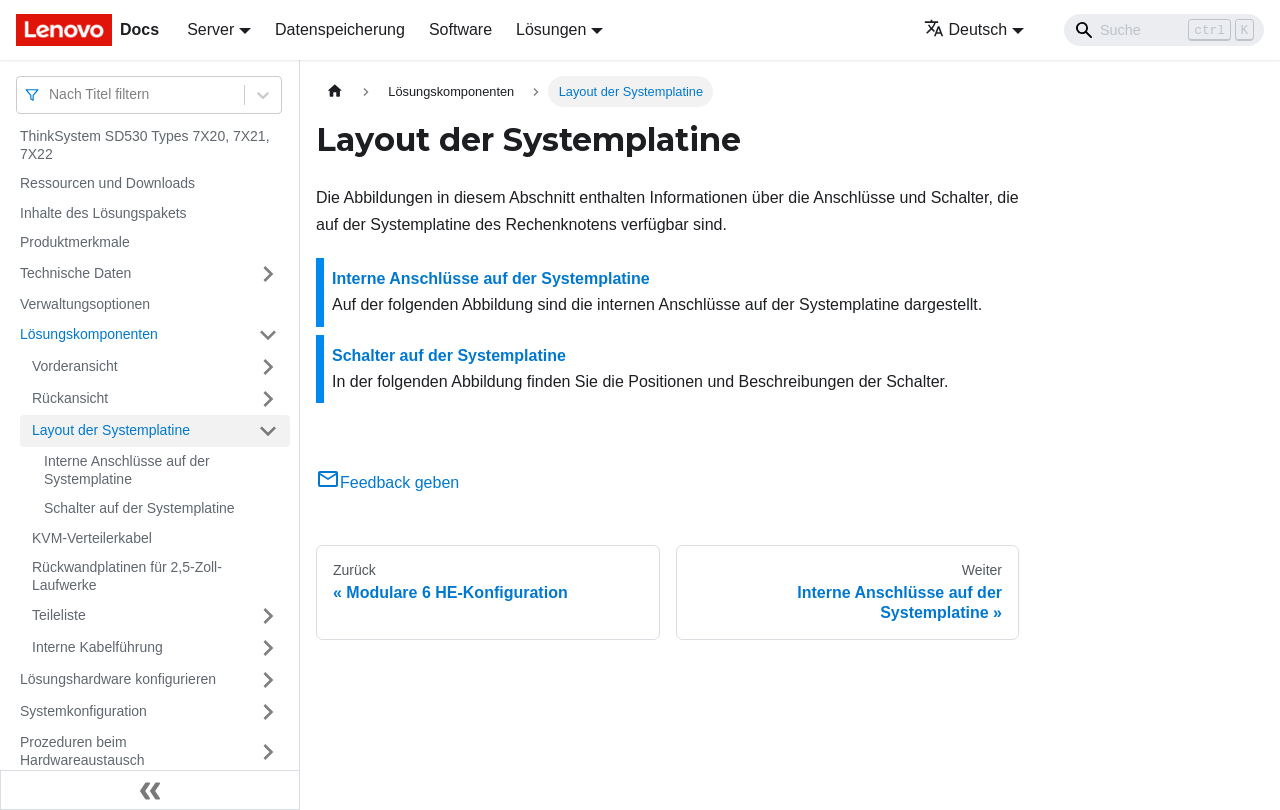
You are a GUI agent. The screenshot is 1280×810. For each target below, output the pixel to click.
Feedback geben (387, 482)
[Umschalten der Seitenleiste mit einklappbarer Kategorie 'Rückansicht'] (268, 399)
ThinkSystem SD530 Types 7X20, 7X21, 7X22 (145, 145)
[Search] (1164, 30)
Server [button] (210, 29)
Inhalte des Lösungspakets (103, 213)
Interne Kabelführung (97, 647)
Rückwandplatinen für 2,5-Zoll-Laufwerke (127, 576)
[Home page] (335, 91)
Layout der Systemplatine (111, 430)
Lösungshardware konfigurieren (118, 679)
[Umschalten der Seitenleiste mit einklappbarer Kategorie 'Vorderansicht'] (268, 367)
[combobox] (51, 94)
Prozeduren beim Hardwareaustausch (82, 751)
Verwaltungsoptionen (85, 304)
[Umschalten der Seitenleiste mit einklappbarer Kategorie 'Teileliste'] (268, 616)
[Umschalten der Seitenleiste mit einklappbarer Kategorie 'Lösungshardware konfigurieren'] (268, 680)
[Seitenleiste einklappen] (150, 790)
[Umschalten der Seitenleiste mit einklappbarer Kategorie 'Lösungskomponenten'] (268, 335)
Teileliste (59, 615)
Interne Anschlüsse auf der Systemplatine (127, 470)
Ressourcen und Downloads (107, 183)
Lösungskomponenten (89, 334)
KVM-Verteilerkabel (92, 538)
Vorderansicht (75, 366)
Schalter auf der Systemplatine (139, 508)
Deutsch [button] (966, 29)
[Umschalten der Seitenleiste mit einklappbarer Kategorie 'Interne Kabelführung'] (268, 648)
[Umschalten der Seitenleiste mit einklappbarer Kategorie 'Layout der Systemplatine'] (268, 431)
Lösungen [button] (551, 29)
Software (460, 29)
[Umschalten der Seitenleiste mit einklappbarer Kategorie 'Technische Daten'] (268, 274)
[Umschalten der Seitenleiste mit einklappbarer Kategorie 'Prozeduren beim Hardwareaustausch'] (268, 751)
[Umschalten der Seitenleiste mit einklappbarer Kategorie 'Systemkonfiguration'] (268, 712)
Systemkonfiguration (83, 711)
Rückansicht (70, 398)
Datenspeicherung (340, 29)
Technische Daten (75, 273)
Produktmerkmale (75, 242)
